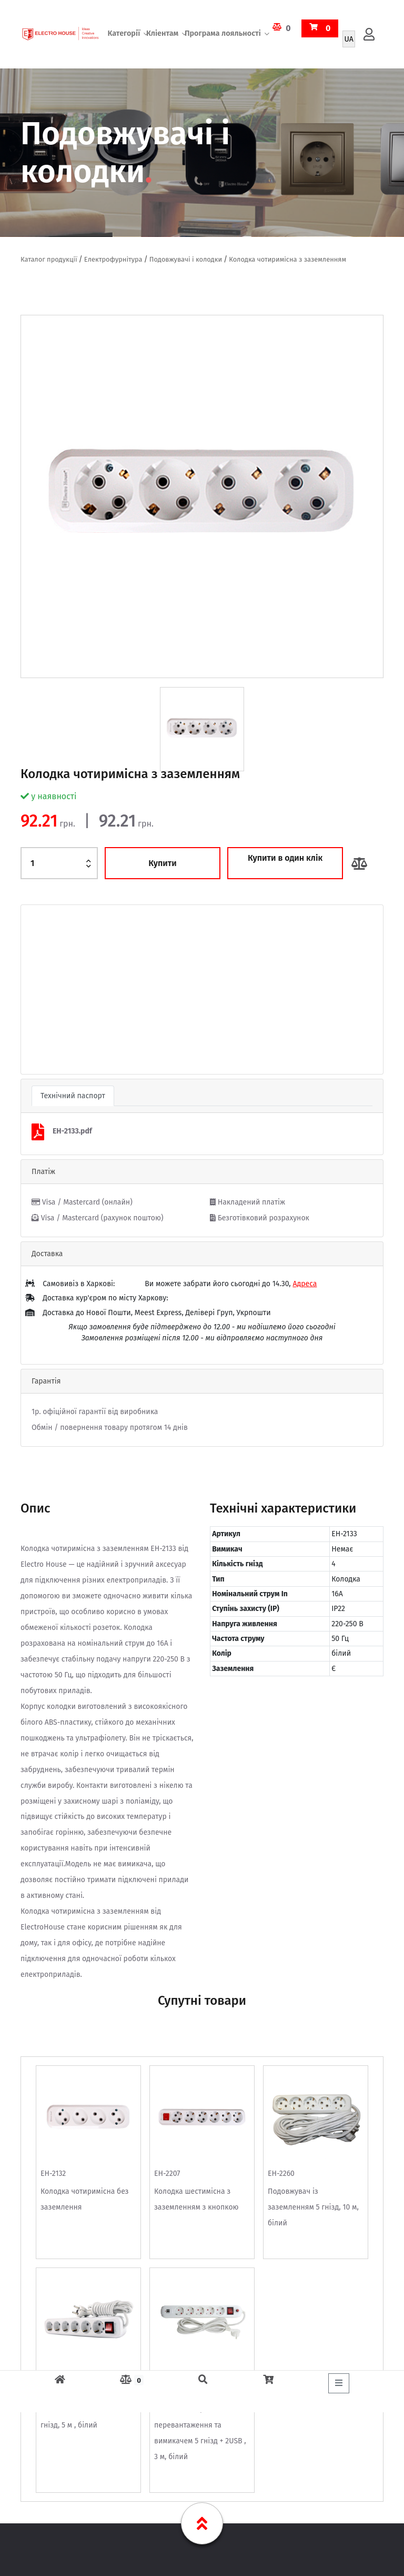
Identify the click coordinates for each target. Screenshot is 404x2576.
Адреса (304, 1283)
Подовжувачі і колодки (185, 259)
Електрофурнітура (113, 259)
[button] (48, 989)
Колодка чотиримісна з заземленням (287, 259)
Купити (162, 863)
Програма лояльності (223, 33)
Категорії (123, 33)
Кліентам (162, 33)
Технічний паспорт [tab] (73, 1095)
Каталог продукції (49, 259)
